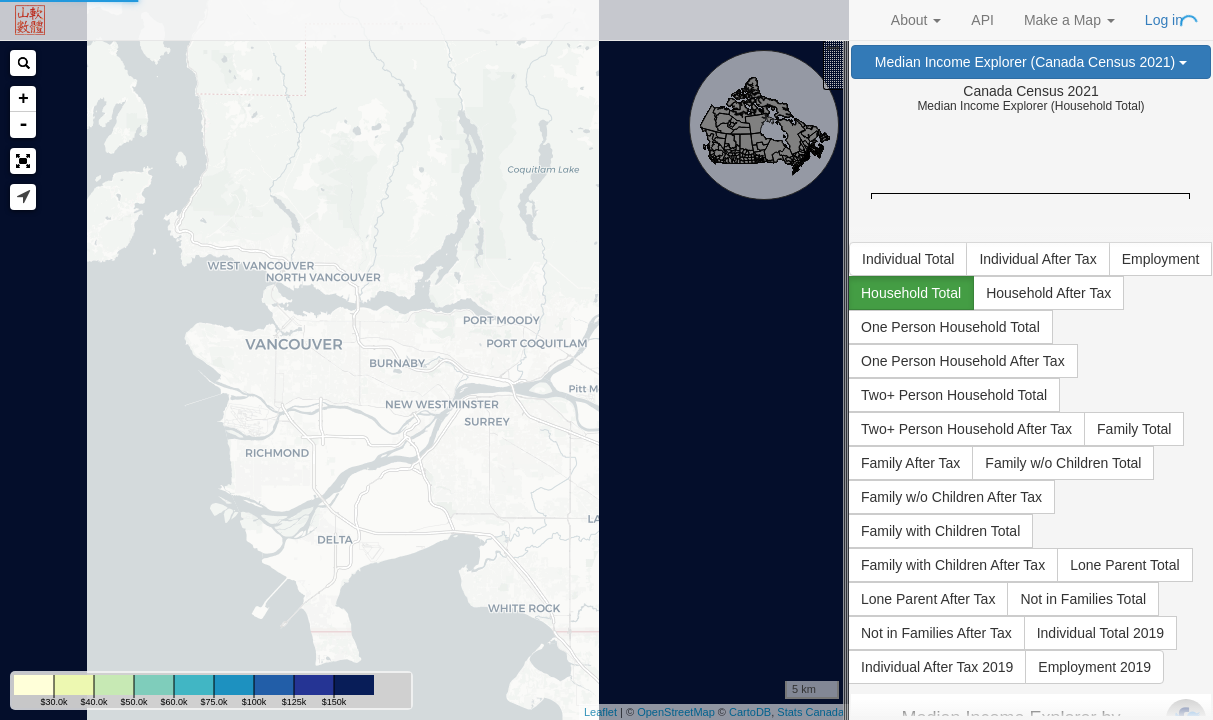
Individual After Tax (1037, 259)
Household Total (911, 293)
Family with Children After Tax (953, 565)
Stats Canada (810, 712)
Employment (1161, 259)
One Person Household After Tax (963, 361)
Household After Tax (1048, 293)
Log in (1164, 20)
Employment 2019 (1094, 667)
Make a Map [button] (1069, 20)
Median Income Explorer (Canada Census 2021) (1031, 62)
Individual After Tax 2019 (937, 667)
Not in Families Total (1083, 599)
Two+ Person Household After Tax (966, 429)
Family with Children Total (940, 531)
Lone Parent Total (1125, 565)
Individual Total (908, 259)
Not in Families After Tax (936, 633)
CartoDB (750, 712)
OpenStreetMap (676, 712)
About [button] (916, 20)
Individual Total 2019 (1100, 633)
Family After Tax (910, 463)
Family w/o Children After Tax (951, 497)
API (982, 20)
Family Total (1134, 429)
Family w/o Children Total (1063, 463)
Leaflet (600, 712)
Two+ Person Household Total (954, 395)
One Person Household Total (950, 327)
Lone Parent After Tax (928, 599)
